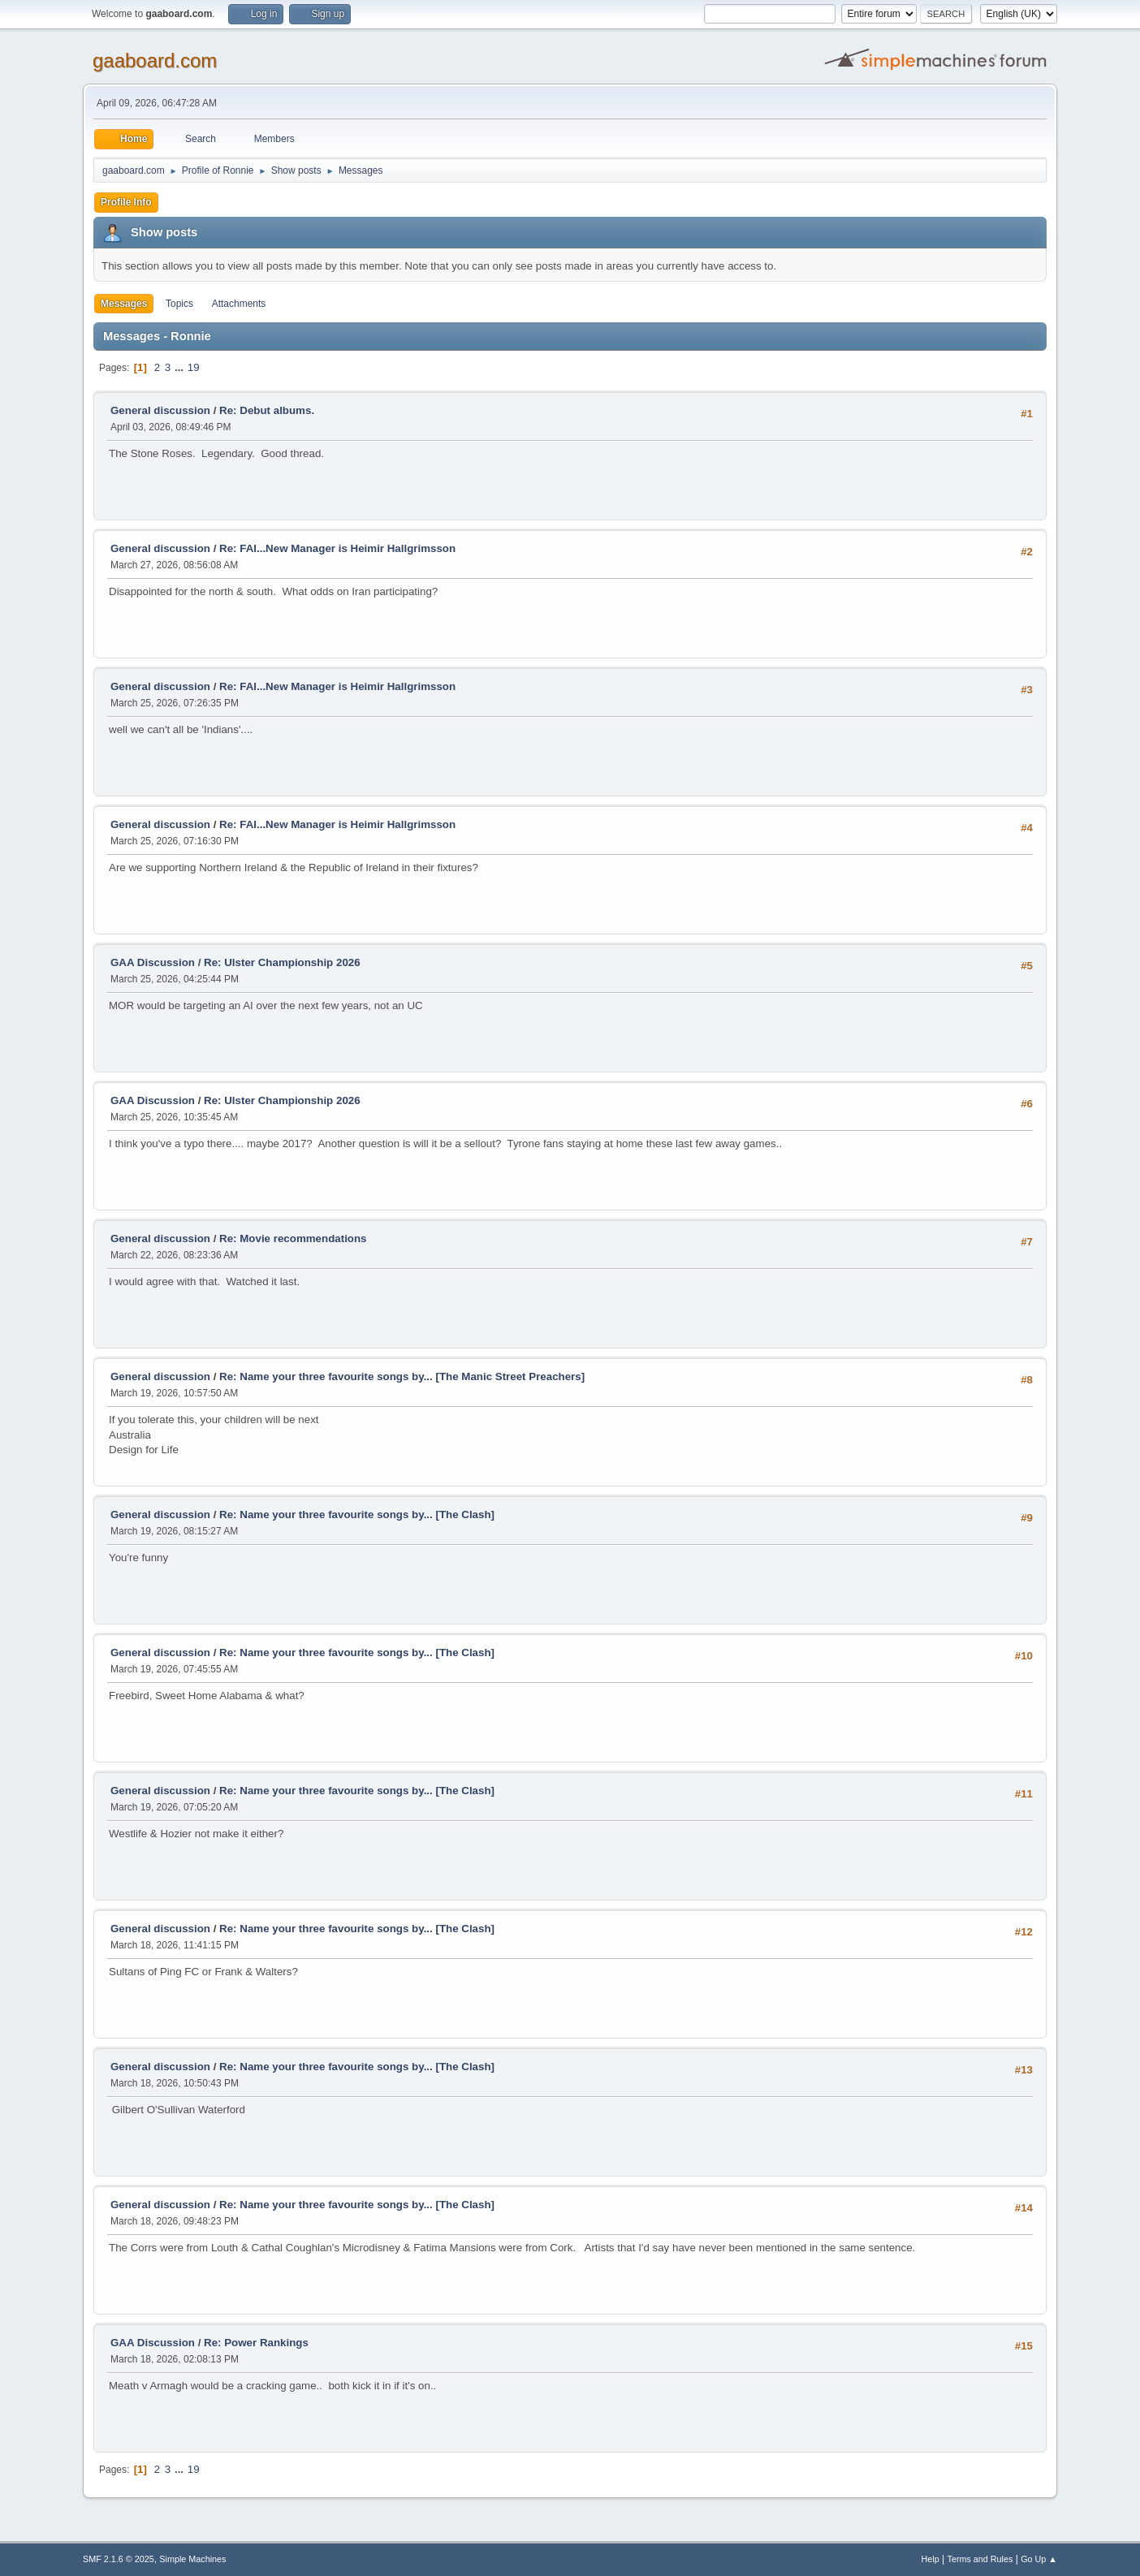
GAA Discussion (154, 962)
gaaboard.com (155, 60)
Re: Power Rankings (256, 2343)
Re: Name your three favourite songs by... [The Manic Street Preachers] (402, 1376)
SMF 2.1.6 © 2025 (118, 2559)
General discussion (160, 410)
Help (930, 2559)
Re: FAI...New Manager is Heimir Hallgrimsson (337, 548)
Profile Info (126, 202)
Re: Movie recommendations (292, 1238)
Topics (179, 303)
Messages (124, 303)
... (181, 367)
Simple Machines (192, 2559)
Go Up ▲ (1039, 2559)
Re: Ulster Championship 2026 (282, 962)
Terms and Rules (980, 2559)
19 (194, 367)
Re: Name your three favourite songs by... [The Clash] (356, 1514)
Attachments (239, 303)
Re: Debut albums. (266, 410)
